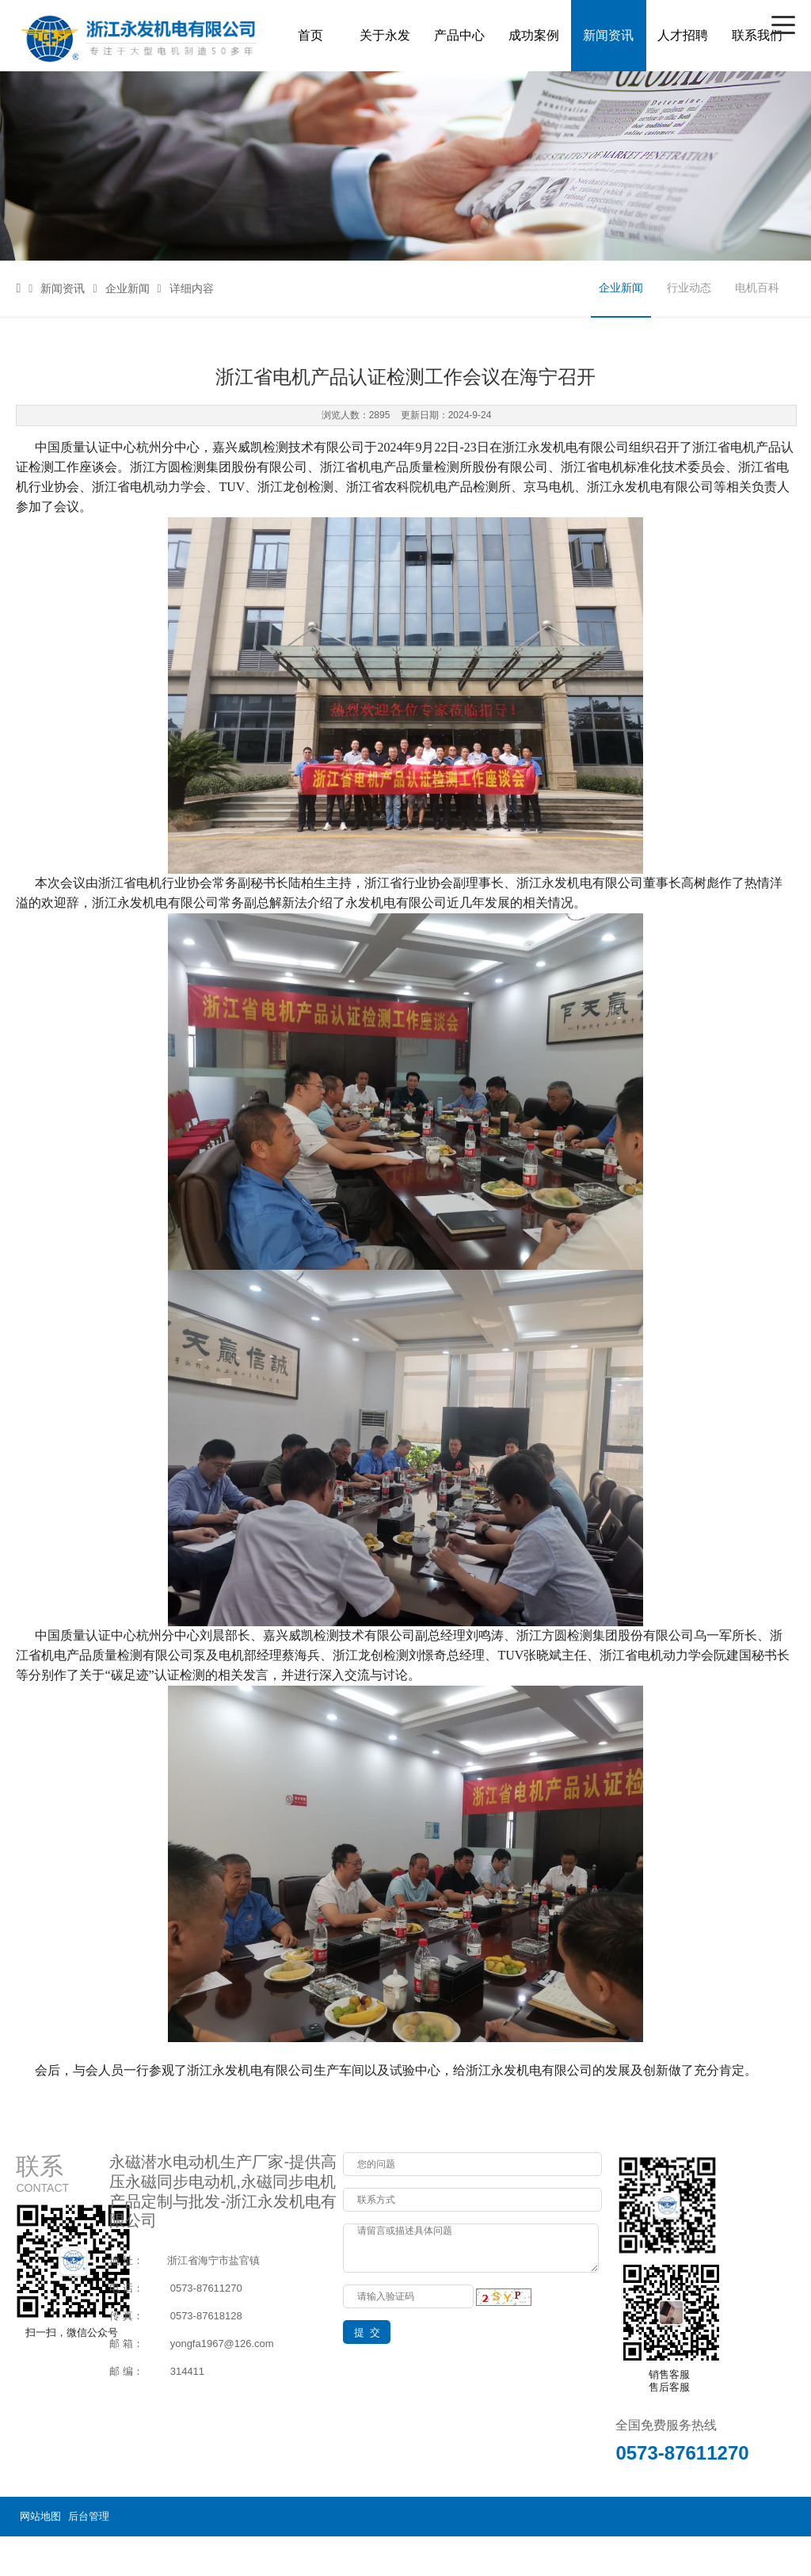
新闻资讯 (608, 35)
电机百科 (757, 288)
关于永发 (385, 35)
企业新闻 (121, 288)
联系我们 (757, 35)
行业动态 (689, 288)
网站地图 (40, 2516)
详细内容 (186, 288)
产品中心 (459, 35)
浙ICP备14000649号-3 (742, 2556)
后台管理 (88, 2516)
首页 (310, 35)
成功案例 (533, 35)
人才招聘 (682, 35)
